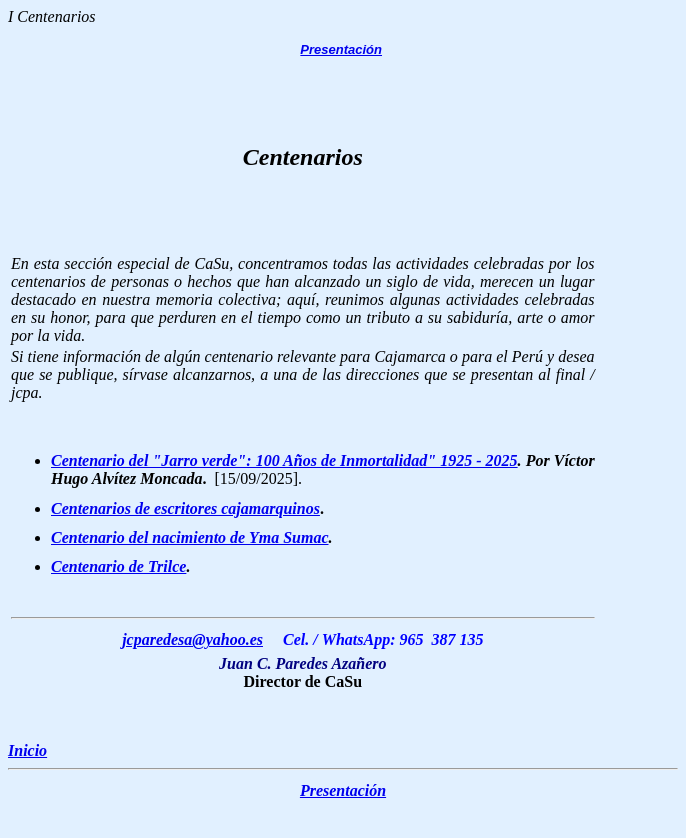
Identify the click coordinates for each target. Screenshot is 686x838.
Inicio (27, 750)
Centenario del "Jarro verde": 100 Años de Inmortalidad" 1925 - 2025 (284, 460)
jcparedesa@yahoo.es (192, 639)
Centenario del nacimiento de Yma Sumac (190, 537)
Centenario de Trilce (118, 566)
